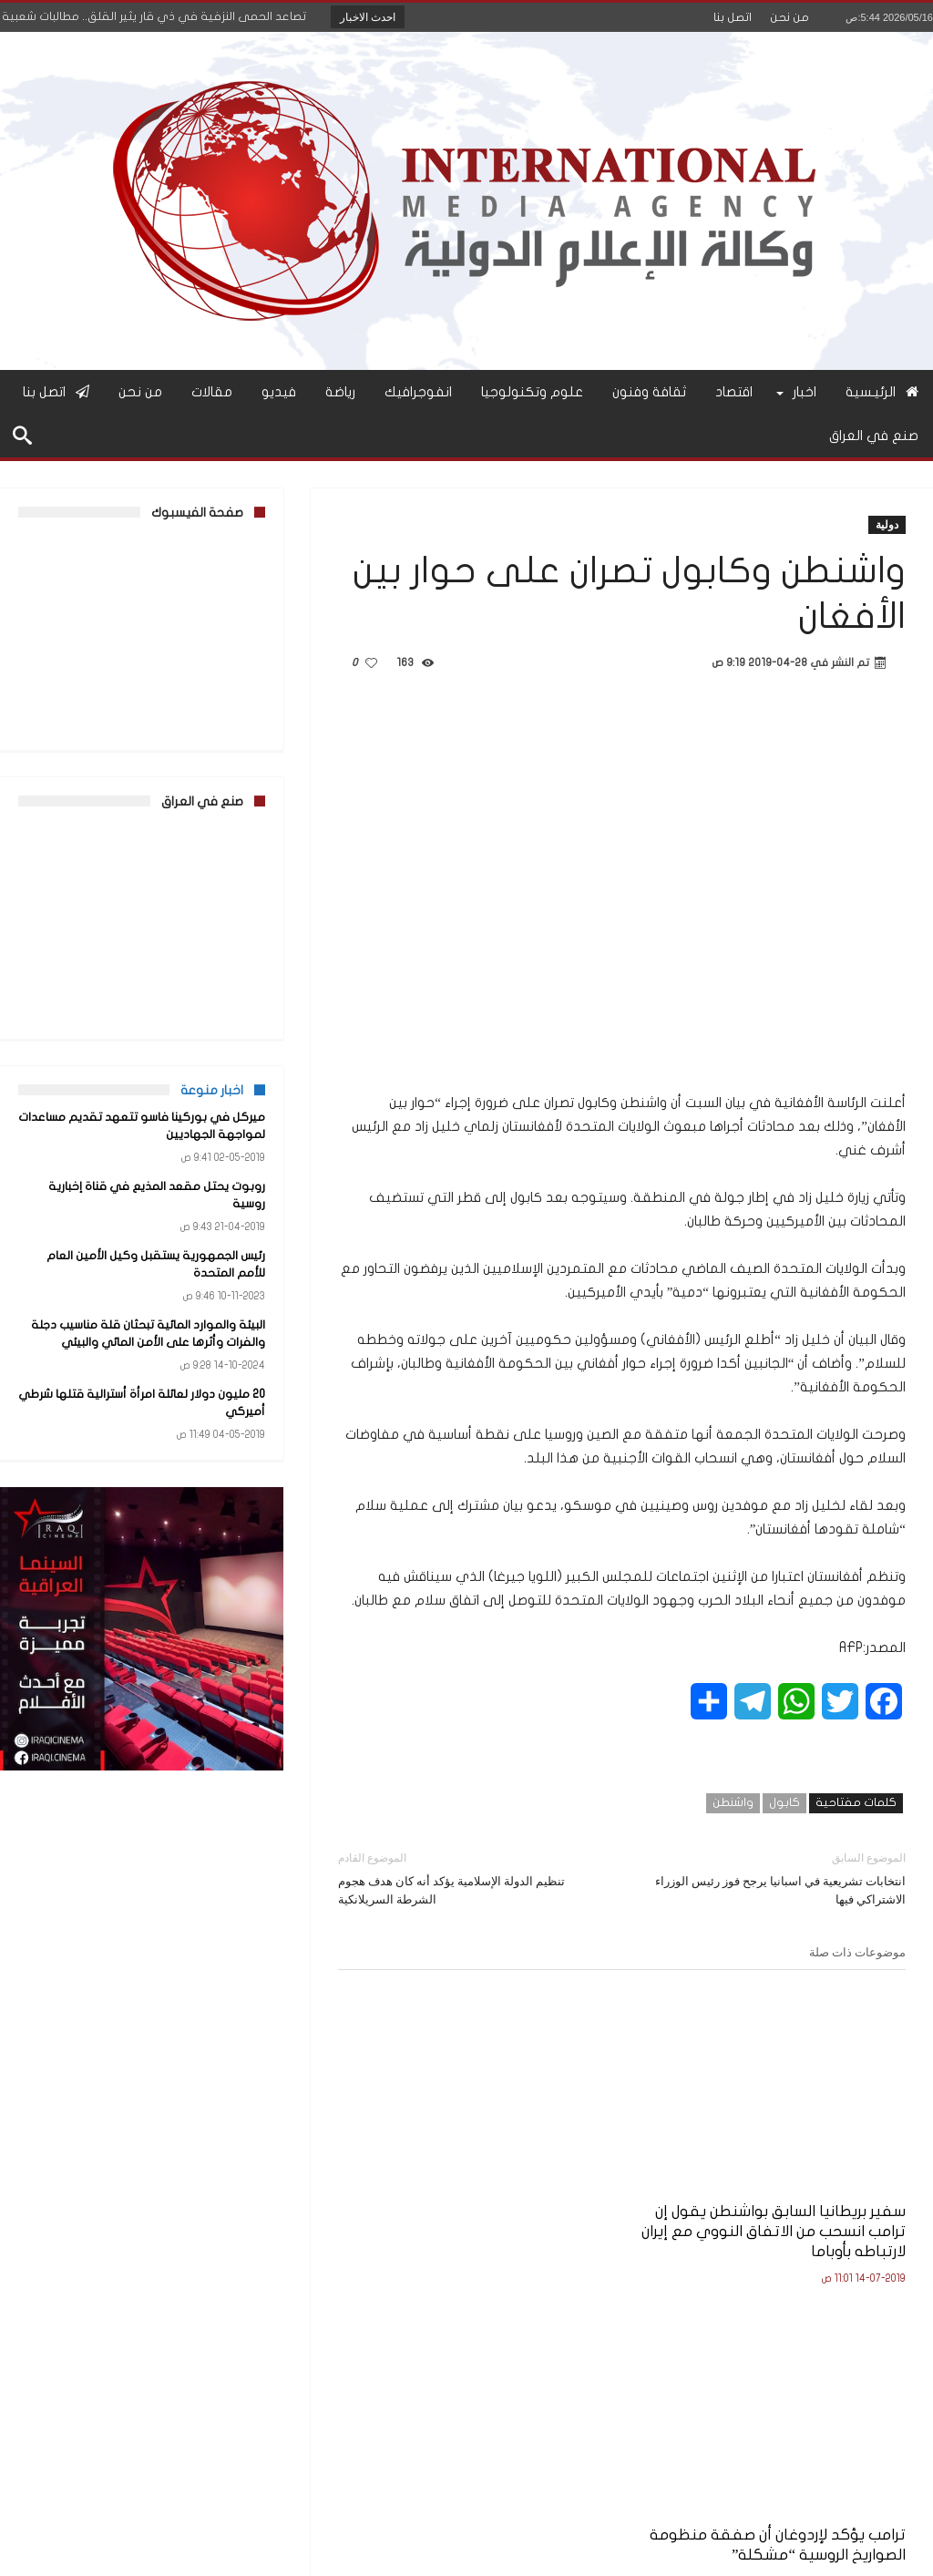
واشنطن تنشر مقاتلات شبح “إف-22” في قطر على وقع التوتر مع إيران (437, 2158)
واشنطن (733, 1802)
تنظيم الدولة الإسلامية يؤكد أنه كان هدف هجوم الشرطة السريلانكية (466, 1877)
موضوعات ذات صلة (857, 1952)
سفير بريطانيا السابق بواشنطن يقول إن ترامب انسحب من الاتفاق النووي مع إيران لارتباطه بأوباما (821, 2168)
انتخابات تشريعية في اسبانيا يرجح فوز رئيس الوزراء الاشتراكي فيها (778, 1877)
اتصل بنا (732, 17)
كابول (784, 1802)
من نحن (789, 17)
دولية (887, 524)
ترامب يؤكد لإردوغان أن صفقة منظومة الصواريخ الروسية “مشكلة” (629, 2158)
